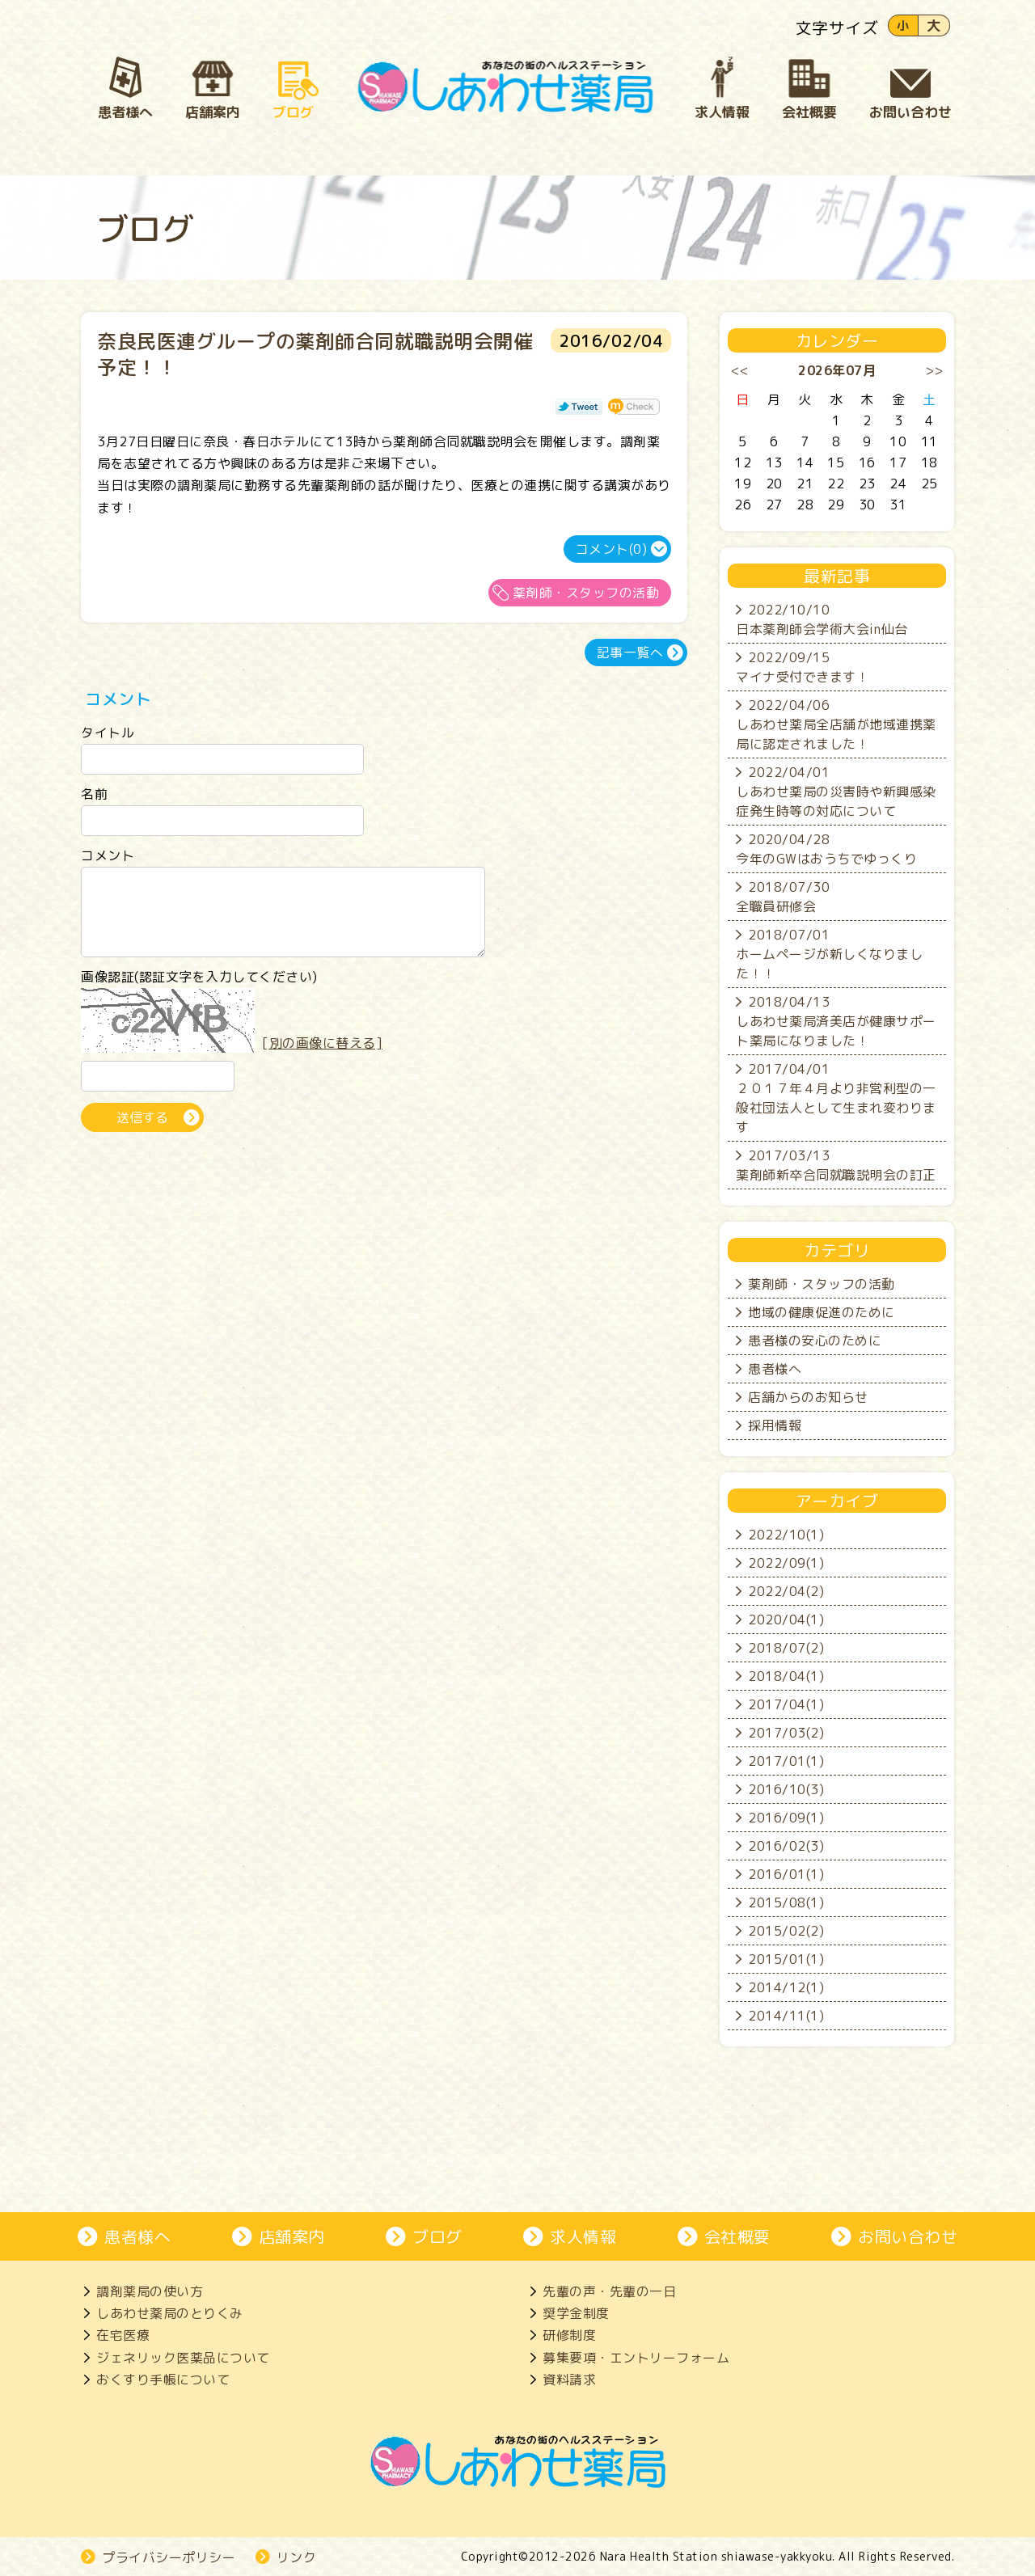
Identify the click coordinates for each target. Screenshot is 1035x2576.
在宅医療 (123, 2335)
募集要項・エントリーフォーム (636, 2358)
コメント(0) (612, 549)
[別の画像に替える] (322, 1057)
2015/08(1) (786, 1902)
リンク (297, 2557)
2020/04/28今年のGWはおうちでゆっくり (826, 849)
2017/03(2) (786, 1733)
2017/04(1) (786, 1704)
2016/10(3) (786, 1789)
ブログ (437, 2236)
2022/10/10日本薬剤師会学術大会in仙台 (821, 619)
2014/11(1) (786, 2016)
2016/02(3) (786, 1846)
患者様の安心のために (814, 1340)
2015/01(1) (786, 1959)
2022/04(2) (786, 1591)
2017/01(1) (786, 1761)
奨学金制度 (576, 2313)
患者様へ (774, 1369)
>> (934, 370)
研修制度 (569, 2335)
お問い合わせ (907, 2236)
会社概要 (737, 2236)
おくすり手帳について (163, 2379)
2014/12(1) (786, 1987)
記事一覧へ (630, 652)
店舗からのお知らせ (808, 1397)
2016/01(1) (786, 1874)
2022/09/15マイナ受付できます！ (802, 667)
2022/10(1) (786, 1534)
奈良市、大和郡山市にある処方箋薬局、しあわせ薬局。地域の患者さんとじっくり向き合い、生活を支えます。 (505, 87)
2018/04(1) (786, 1676)
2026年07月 (837, 370)
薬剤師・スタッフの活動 (586, 593)
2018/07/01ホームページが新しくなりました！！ (829, 954)
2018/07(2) (786, 1648)
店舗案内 (292, 2236)
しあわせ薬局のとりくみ (169, 2313)
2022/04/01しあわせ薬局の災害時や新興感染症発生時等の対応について (836, 791)
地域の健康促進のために (821, 1312)
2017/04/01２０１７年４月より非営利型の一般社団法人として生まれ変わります (836, 1098)
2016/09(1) (786, 1817)
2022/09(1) (786, 1563)
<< (740, 370)
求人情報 (583, 2236)
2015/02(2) (786, 1931)
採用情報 (774, 1425)
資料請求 (569, 2379)
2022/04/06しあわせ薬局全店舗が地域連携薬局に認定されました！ (836, 724)
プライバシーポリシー (168, 2557)
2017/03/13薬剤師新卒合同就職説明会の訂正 (836, 1165)
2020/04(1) (786, 1619)
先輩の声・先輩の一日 (609, 2291)
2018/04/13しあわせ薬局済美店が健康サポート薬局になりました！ (836, 1021)
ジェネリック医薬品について (183, 2358)
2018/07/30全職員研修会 (783, 896)
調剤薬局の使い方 (149, 2291)
